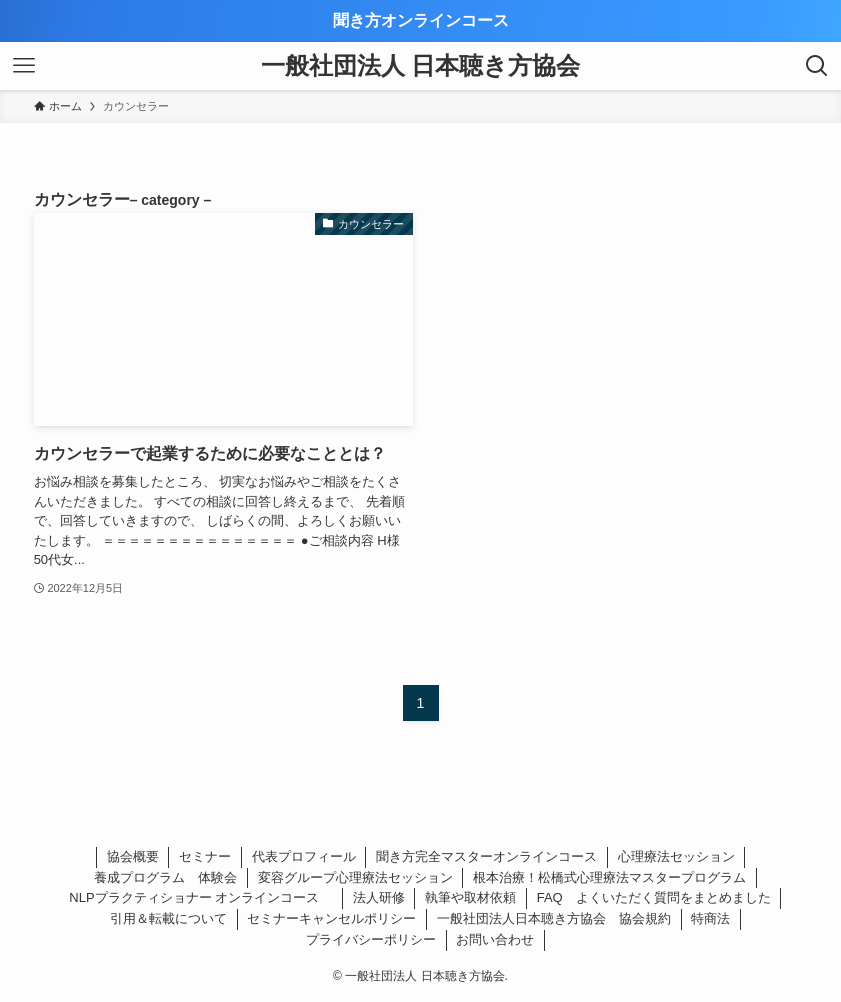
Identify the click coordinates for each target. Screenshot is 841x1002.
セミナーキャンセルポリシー (331, 918)
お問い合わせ (495, 939)
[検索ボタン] (817, 66)
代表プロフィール (304, 856)
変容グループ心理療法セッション (355, 877)
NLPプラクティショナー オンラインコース (200, 897)
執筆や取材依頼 (470, 897)
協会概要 (133, 856)
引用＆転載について (168, 918)
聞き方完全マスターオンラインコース (486, 856)
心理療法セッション (676, 856)
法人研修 (379, 897)
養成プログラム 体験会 (165, 877)
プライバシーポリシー (371, 939)
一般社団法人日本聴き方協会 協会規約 (554, 918)
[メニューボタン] (24, 66)
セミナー (205, 856)
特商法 (710, 918)
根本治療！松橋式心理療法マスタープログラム (609, 877)
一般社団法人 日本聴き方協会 (421, 66)
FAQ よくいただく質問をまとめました (654, 897)
